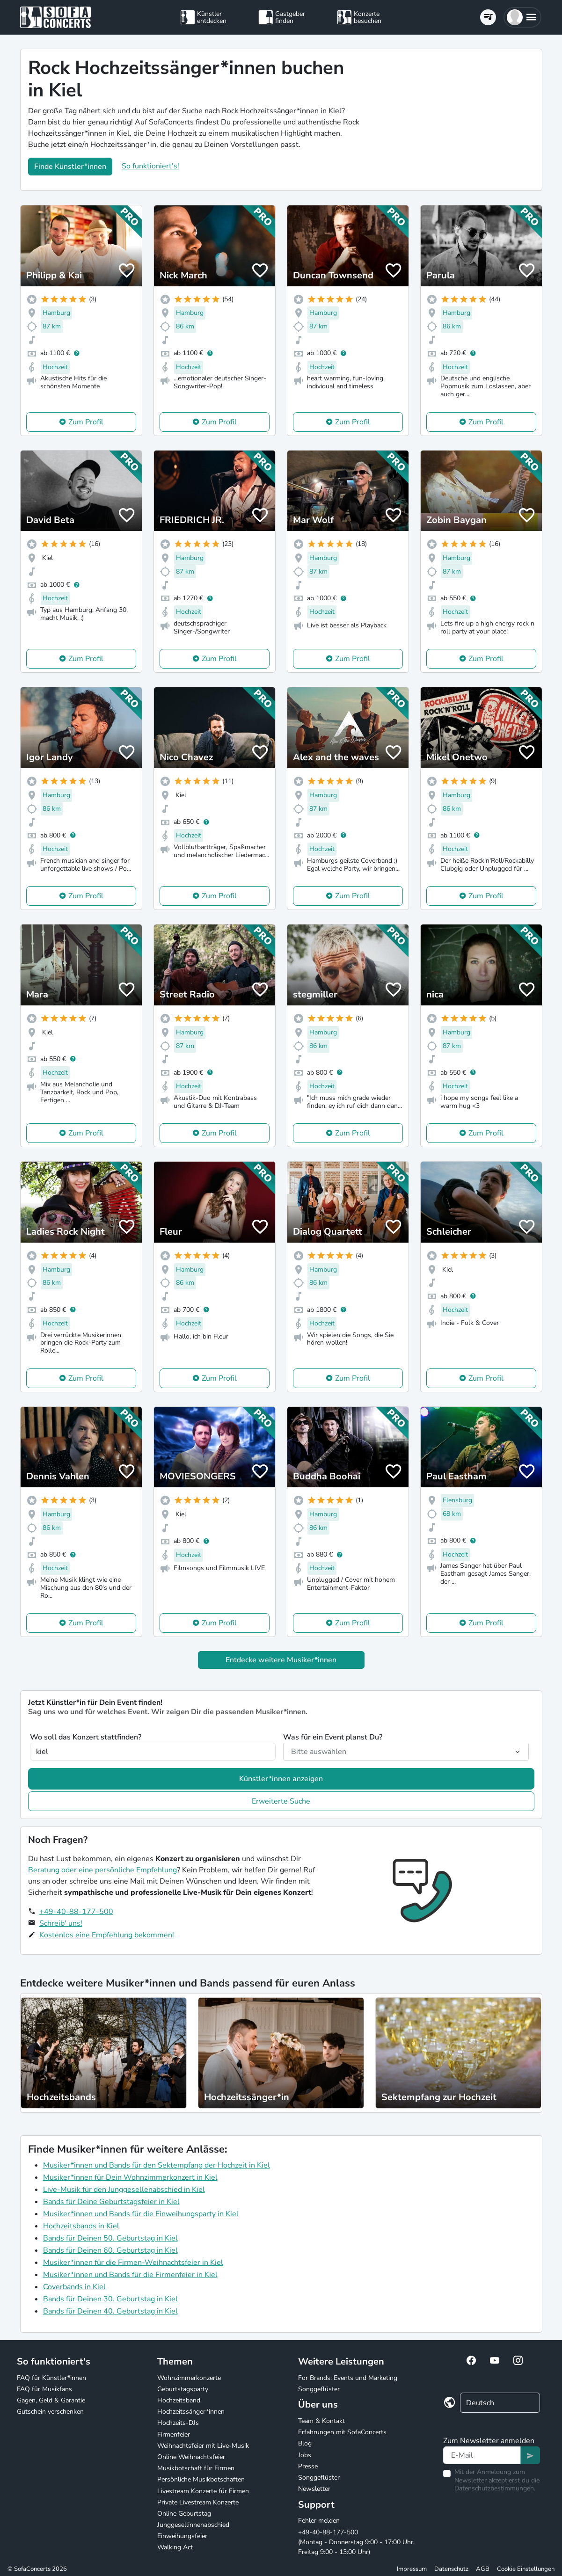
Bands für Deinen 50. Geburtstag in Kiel (110, 2238)
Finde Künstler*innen (70, 166)
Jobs (304, 2455)
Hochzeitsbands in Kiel (81, 2226)
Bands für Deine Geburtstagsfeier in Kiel (111, 2202)
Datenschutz (451, 2569)
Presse (308, 2466)
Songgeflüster (319, 2389)
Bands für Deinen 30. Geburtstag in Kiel (110, 2299)
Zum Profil (85, 422)
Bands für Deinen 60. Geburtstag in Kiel (110, 2250)
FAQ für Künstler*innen (51, 2377)
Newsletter (314, 2488)
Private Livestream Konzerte (198, 2502)
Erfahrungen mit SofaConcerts (342, 2432)
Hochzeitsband (178, 2400)
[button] (522, 17)
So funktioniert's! (150, 166)
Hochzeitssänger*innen (191, 2411)
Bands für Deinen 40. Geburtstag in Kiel (110, 2311)
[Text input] (482, 2455)
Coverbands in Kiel (74, 2287)
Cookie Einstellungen (526, 2569)
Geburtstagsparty (182, 2389)
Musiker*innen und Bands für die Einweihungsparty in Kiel (141, 2214)
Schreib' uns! (60, 1923)
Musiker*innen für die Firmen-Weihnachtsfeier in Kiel (133, 2262)
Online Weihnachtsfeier (191, 2456)
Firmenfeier (173, 2434)
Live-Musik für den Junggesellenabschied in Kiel (124, 2189)
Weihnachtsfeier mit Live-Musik (203, 2445)
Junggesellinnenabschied (193, 2524)
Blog (305, 2443)
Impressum (412, 2569)
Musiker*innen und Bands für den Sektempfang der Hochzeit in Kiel (156, 2165)
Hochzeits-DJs (178, 2422)
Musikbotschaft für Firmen (195, 2468)
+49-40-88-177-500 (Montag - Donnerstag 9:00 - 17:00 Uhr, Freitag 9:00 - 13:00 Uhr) (356, 2542)
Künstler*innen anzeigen (281, 1779)
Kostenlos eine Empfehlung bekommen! (106, 1935)
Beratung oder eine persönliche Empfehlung (102, 1870)
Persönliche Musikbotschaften (201, 2479)
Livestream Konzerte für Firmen (203, 2491)
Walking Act (175, 2547)
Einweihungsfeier (182, 2536)
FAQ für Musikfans (44, 2389)
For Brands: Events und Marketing (347, 2377)
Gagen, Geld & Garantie (51, 2400)
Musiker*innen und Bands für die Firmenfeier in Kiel (130, 2275)
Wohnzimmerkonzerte (189, 2377)
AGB (482, 2569)
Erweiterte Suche (281, 1801)
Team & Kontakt (321, 2420)
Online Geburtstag (184, 2513)
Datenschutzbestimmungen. (494, 2488)
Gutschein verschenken (50, 2411)
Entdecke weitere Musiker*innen (281, 1660)
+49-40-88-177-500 (76, 1912)
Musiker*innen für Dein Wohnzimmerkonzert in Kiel (130, 2177)
